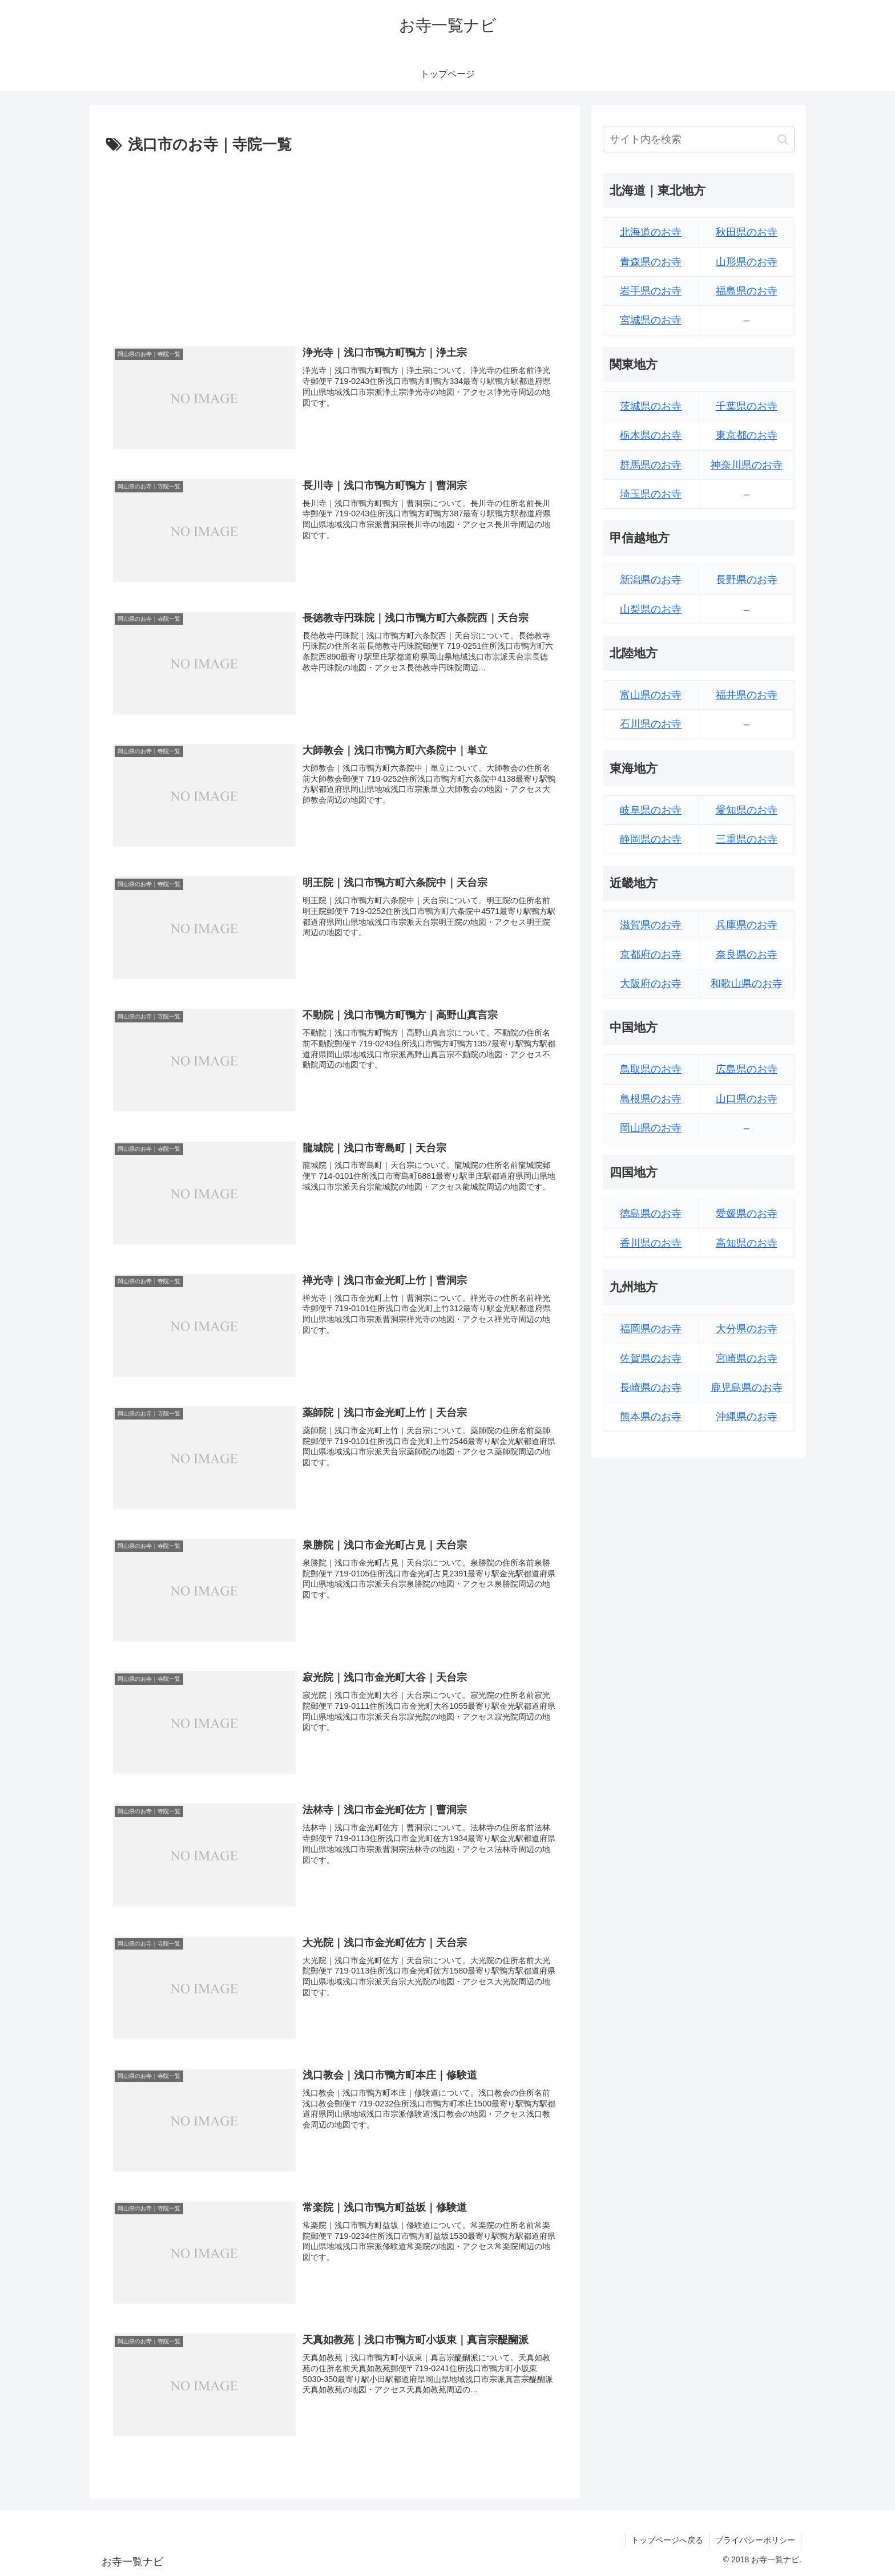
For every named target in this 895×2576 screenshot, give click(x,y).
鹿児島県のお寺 (747, 1387)
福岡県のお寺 (651, 1328)
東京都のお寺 (746, 435)
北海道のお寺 (651, 232)
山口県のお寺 (746, 1099)
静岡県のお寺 (651, 839)
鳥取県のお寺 (651, 1069)
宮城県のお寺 (651, 320)
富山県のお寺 (651, 695)
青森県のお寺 (651, 262)
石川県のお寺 (651, 724)
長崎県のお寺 (651, 1387)
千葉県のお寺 (746, 406)
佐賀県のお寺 (651, 1358)
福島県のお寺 (746, 291)
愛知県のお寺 (746, 810)
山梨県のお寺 (651, 609)
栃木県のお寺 (651, 435)
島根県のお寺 (651, 1099)
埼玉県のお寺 (651, 494)
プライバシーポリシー (755, 2540)
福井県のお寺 (746, 695)
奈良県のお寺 (746, 954)
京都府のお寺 (651, 954)
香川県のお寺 (651, 1243)
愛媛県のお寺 (746, 1213)
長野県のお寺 (746, 579)
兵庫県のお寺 (746, 925)
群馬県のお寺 (651, 465)
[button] (783, 139)
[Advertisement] (334, 243)
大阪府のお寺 (651, 983)
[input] (699, 139)
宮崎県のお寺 (746, 1358)
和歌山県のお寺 (747, 983)
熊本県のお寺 (651, 1416)
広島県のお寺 (746, 1069)
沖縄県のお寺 (746, 1416)
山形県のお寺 (746, 262)
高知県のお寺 (746, 1243)
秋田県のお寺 (746, 232)
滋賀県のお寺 (651, 925)
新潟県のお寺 (651, 579)
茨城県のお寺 (651, 406)
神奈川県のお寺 (747, 465)
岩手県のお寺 (651, 291)
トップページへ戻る (667, 2540)
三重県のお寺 (746, 839)
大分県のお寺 (746, 1328)
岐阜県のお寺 (651, 810)
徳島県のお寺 (651, 1213)
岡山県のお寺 (651, 1128)
